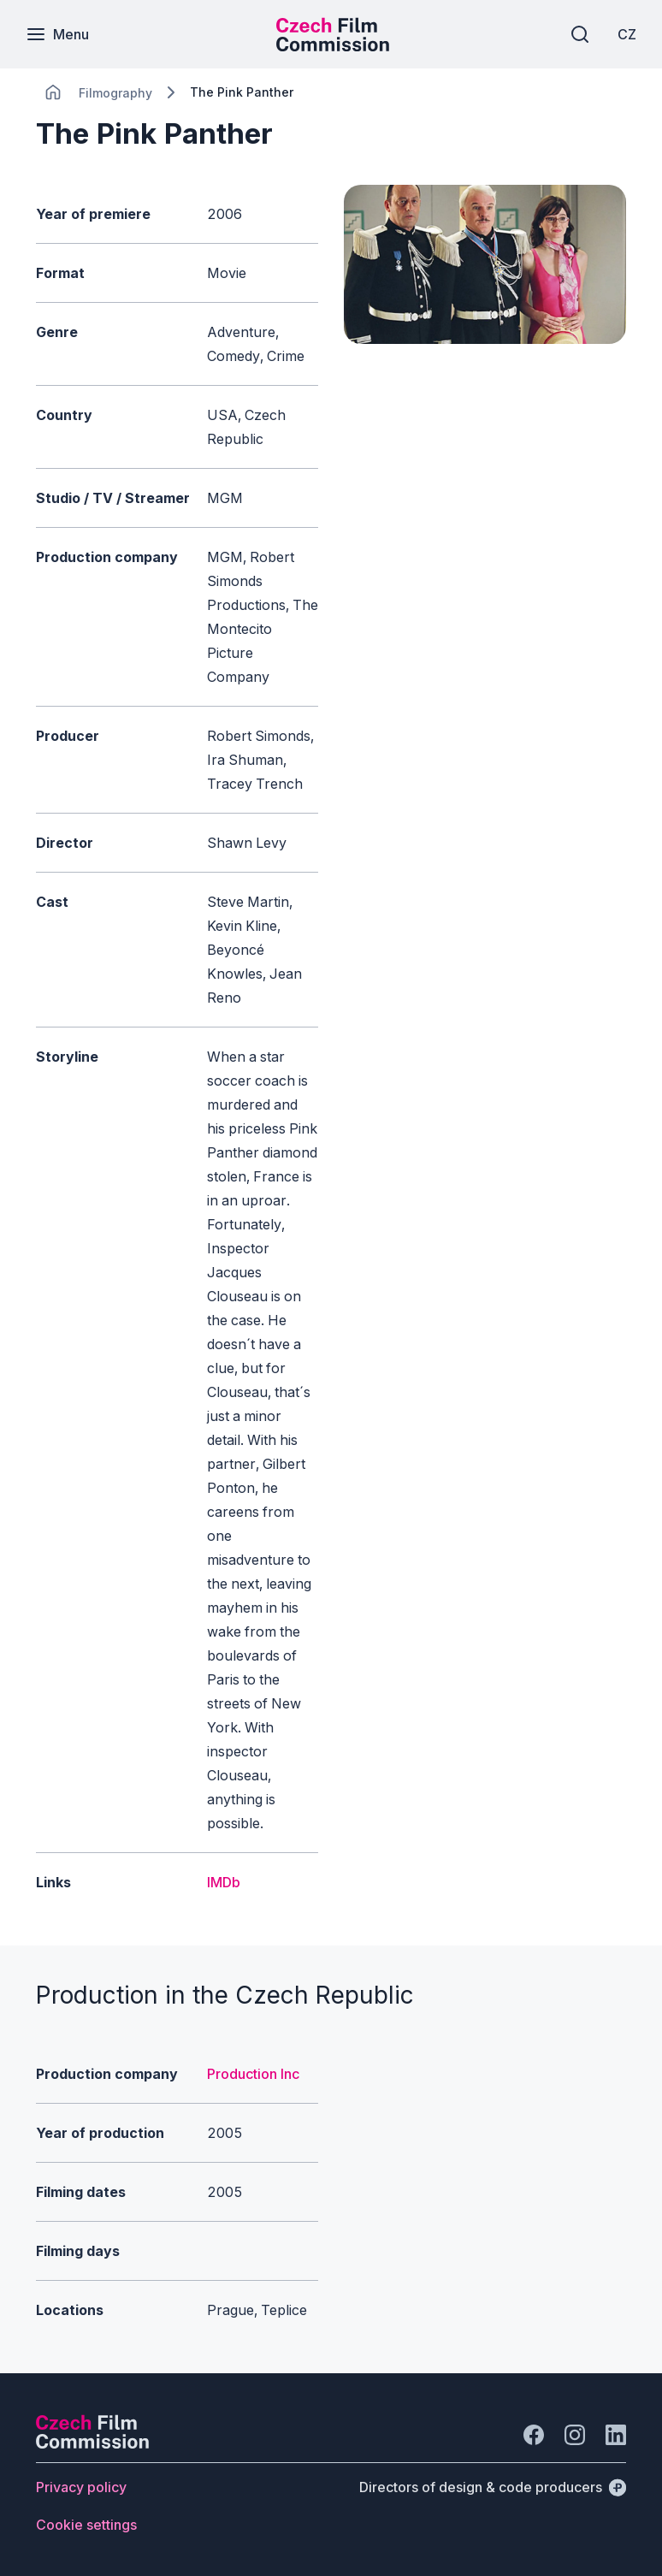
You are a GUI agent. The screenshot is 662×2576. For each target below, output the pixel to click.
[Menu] (57, 34)
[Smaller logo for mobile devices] (332, 46)
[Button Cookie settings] (86, 2524)
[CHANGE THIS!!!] (53, 92)
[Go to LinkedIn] (615, 2434)
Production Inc (253, 2073)
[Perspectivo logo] (92, 2443)
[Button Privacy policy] (81, 2487)
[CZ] (626, 34)
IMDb (223, 1882)
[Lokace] (115, 93)
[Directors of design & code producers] (492, 2487)
